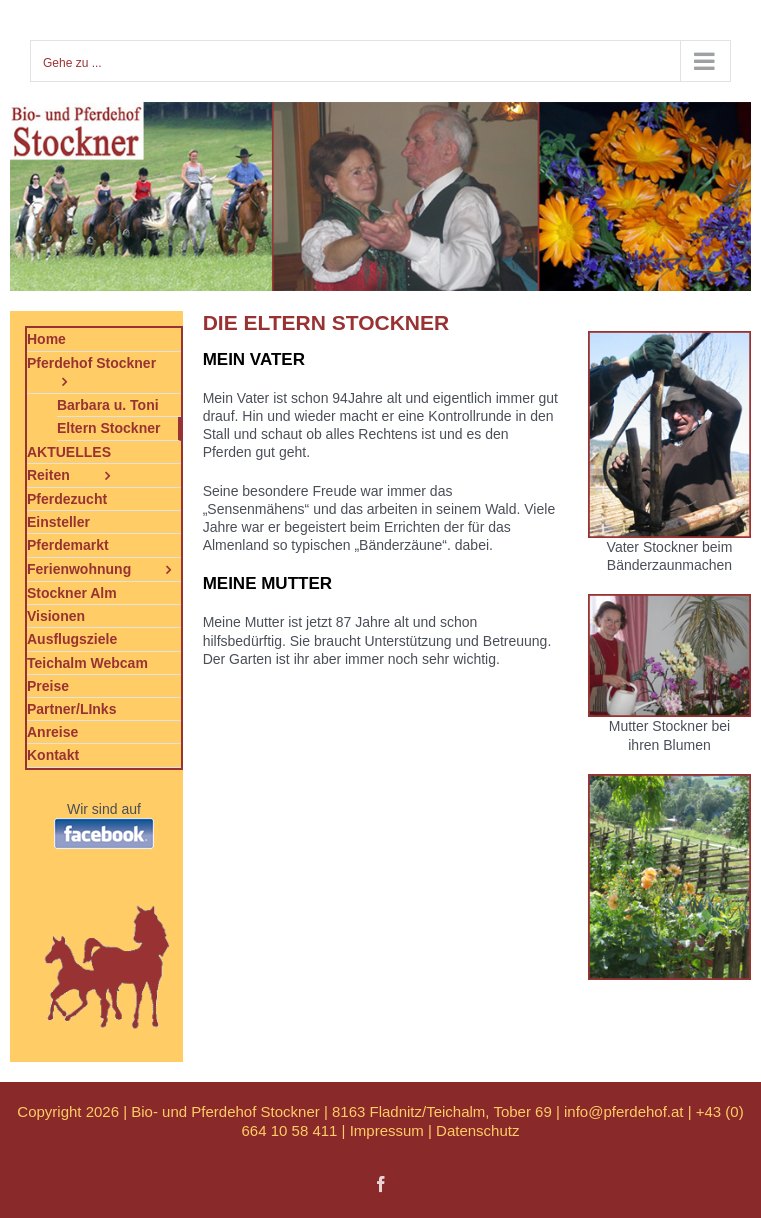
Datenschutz (477, 1130)
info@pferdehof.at (623, 1111)
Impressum (387, 1130)
